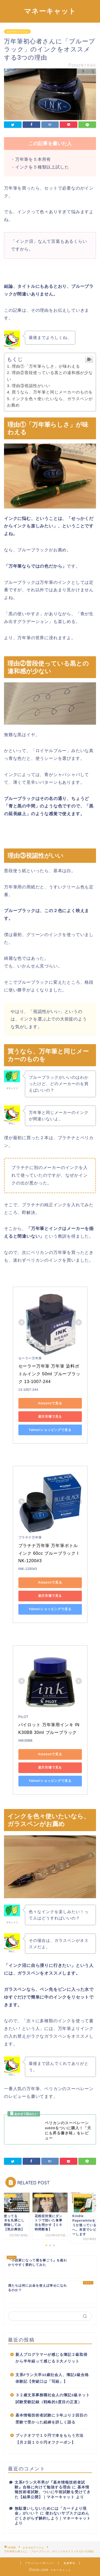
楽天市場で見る (50, 1416)
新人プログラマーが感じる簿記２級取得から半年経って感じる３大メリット (51, 2358)
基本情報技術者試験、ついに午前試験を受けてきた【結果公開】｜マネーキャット (53, 2492)
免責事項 (69, 2563)
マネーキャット (50, 11)
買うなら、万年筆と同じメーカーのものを (52, 392)
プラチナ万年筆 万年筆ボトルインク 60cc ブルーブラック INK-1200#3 (48, 1553)
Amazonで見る (50, 1403)
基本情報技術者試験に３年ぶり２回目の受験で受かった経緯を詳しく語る (51, 2418)
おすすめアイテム (17, 31)
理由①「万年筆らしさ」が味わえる (46, 366)
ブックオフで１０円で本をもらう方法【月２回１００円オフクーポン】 (49, 2439)
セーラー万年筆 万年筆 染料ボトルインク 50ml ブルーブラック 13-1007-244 (49, 1374)
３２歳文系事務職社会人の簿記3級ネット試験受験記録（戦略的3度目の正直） (52, 2398)
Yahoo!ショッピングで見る (50, 1430)
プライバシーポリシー (39, 2563)
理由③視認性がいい (31, 385)
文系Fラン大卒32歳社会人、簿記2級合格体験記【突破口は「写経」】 (52, 2378)
